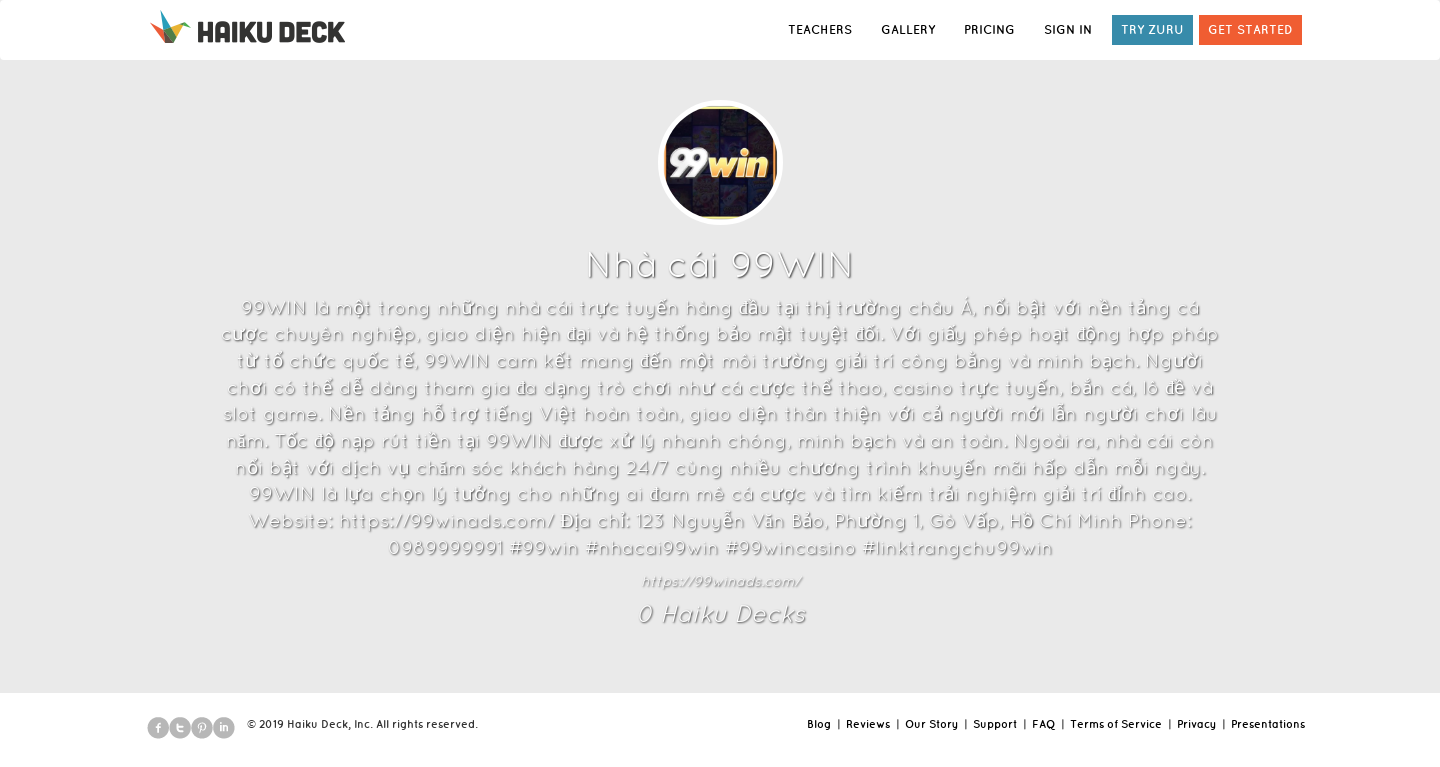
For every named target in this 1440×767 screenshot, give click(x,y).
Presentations (1268, 724)
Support (995, 724)
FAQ (1043, 724)
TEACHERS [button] (820, 29)
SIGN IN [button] (1068, 29)
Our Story (931, 724)
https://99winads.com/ (720, 581)
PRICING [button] (989, 29)
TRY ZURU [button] (1152, 29)
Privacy (1196, 724)
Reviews (868, 724)
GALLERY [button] (908, 29)
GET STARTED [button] (1250, 29)
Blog (819, 724)
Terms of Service (1116, 724)
